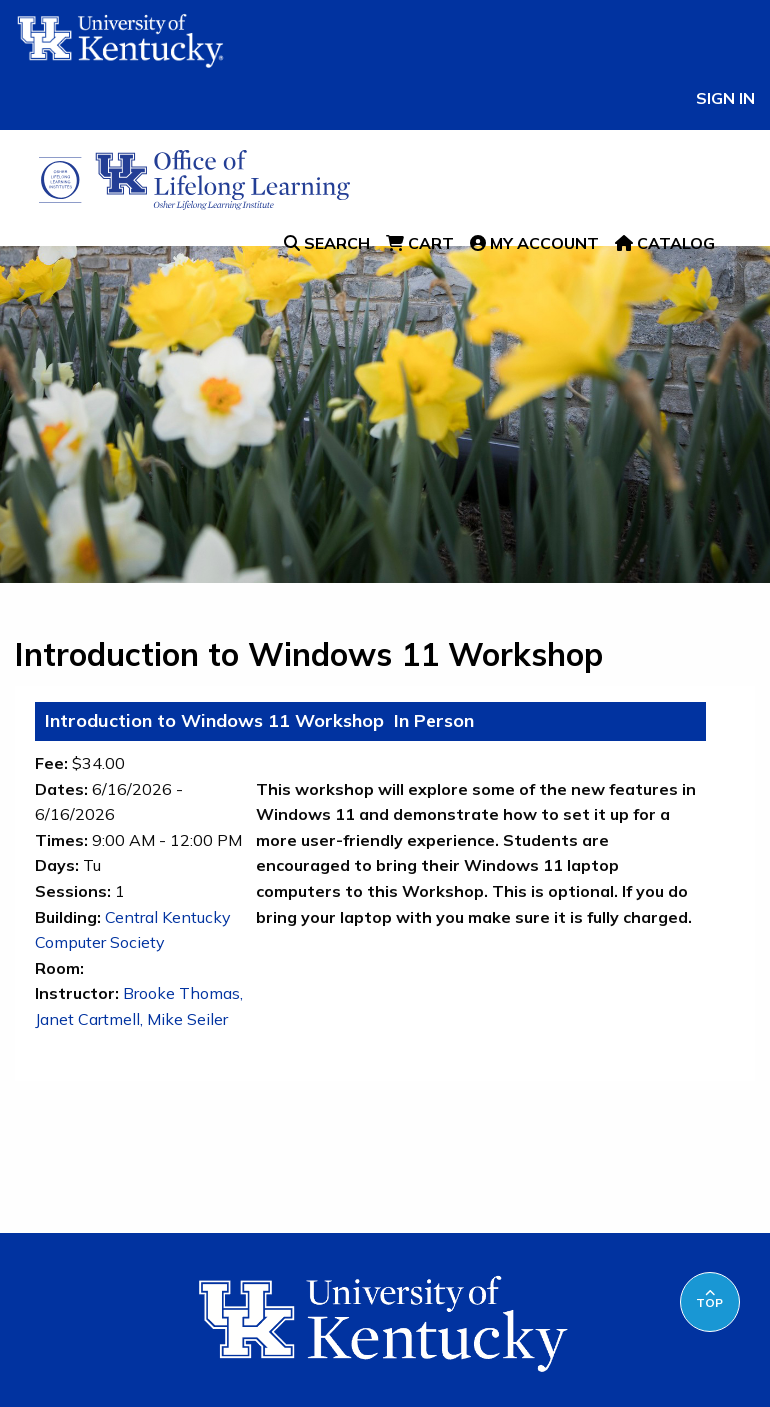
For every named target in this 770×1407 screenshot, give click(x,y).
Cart (420, 243)
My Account (534, 243)
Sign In (725, 98)
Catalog (665, 243)
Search (327, 243)
